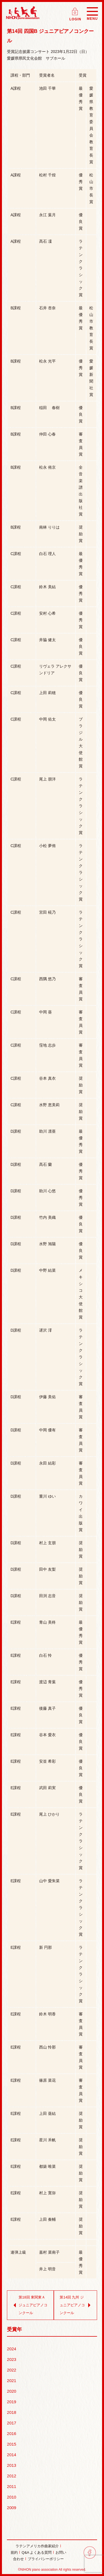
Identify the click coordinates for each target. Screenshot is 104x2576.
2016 (11, 2433)
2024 (11, 2348)
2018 (11, 2412)
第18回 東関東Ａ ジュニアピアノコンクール (29, 2305)
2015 (11, 2444)
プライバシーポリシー (46, 2559)
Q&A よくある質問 (37, 2552)
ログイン (75, 9)
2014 (11, 2454)
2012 (11, 2475)
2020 (11, 2391)
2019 (11, 2401)
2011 (11, 2486)
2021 (11, 2380)
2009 (11, 2507)
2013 (11, 2465)
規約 (14, 2552)
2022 (11, 2370)
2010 (11, 2497)
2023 (11, 2359)
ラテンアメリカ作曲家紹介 (37, 2546)
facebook (89, 2552)
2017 (11, 2423)
